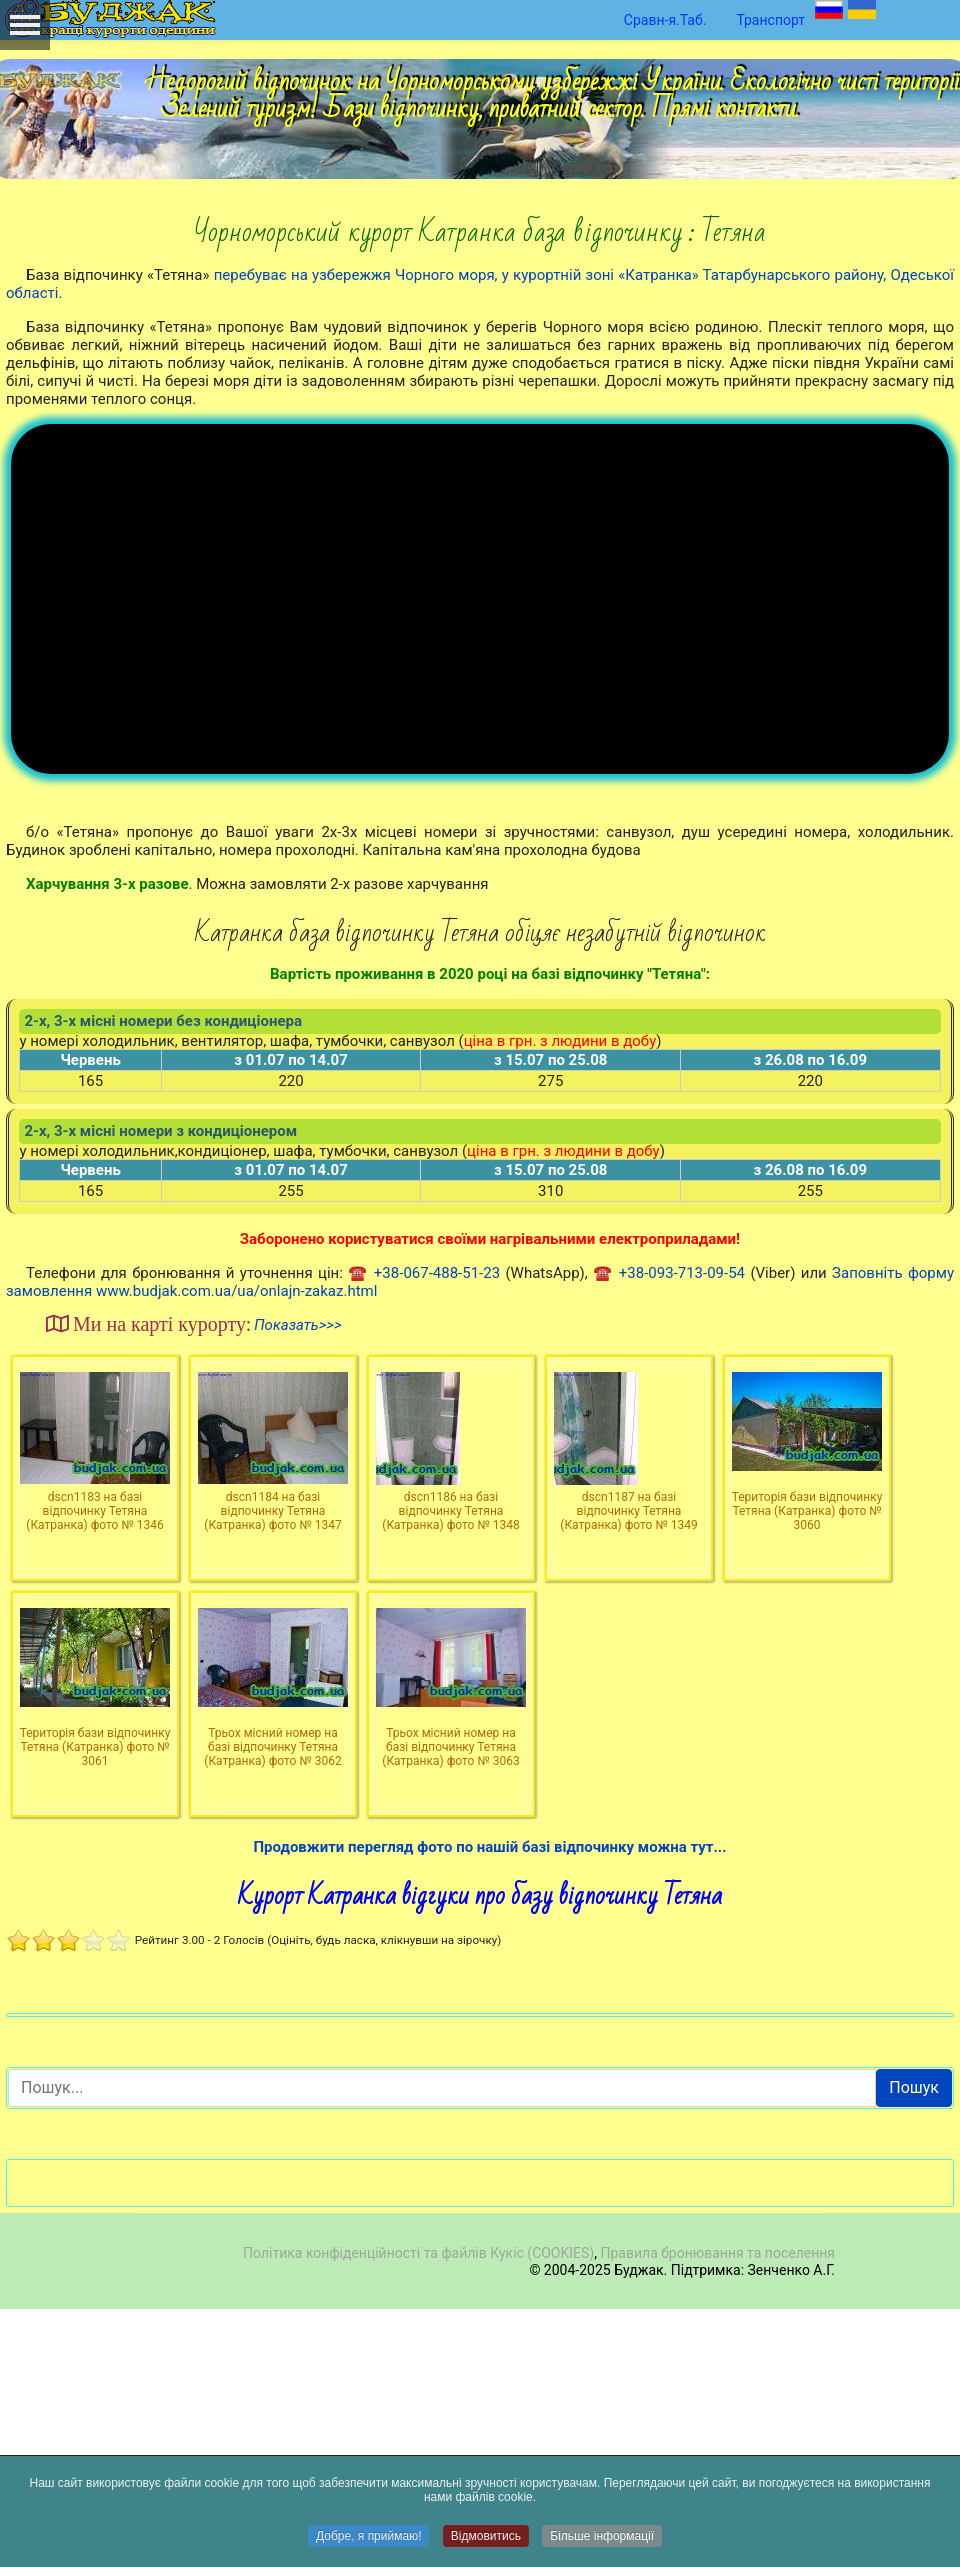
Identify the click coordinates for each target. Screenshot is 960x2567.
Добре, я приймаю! (369, 2537)
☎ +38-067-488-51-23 (424, 1531)
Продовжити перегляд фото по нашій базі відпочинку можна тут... (489, 2105)
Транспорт (770, 20)
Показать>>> (297, 1583)
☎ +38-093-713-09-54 (669, 1531)
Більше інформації (602, 2537)
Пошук (914, 2345)
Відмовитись (486, 2537)
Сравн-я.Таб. (665, 20)
